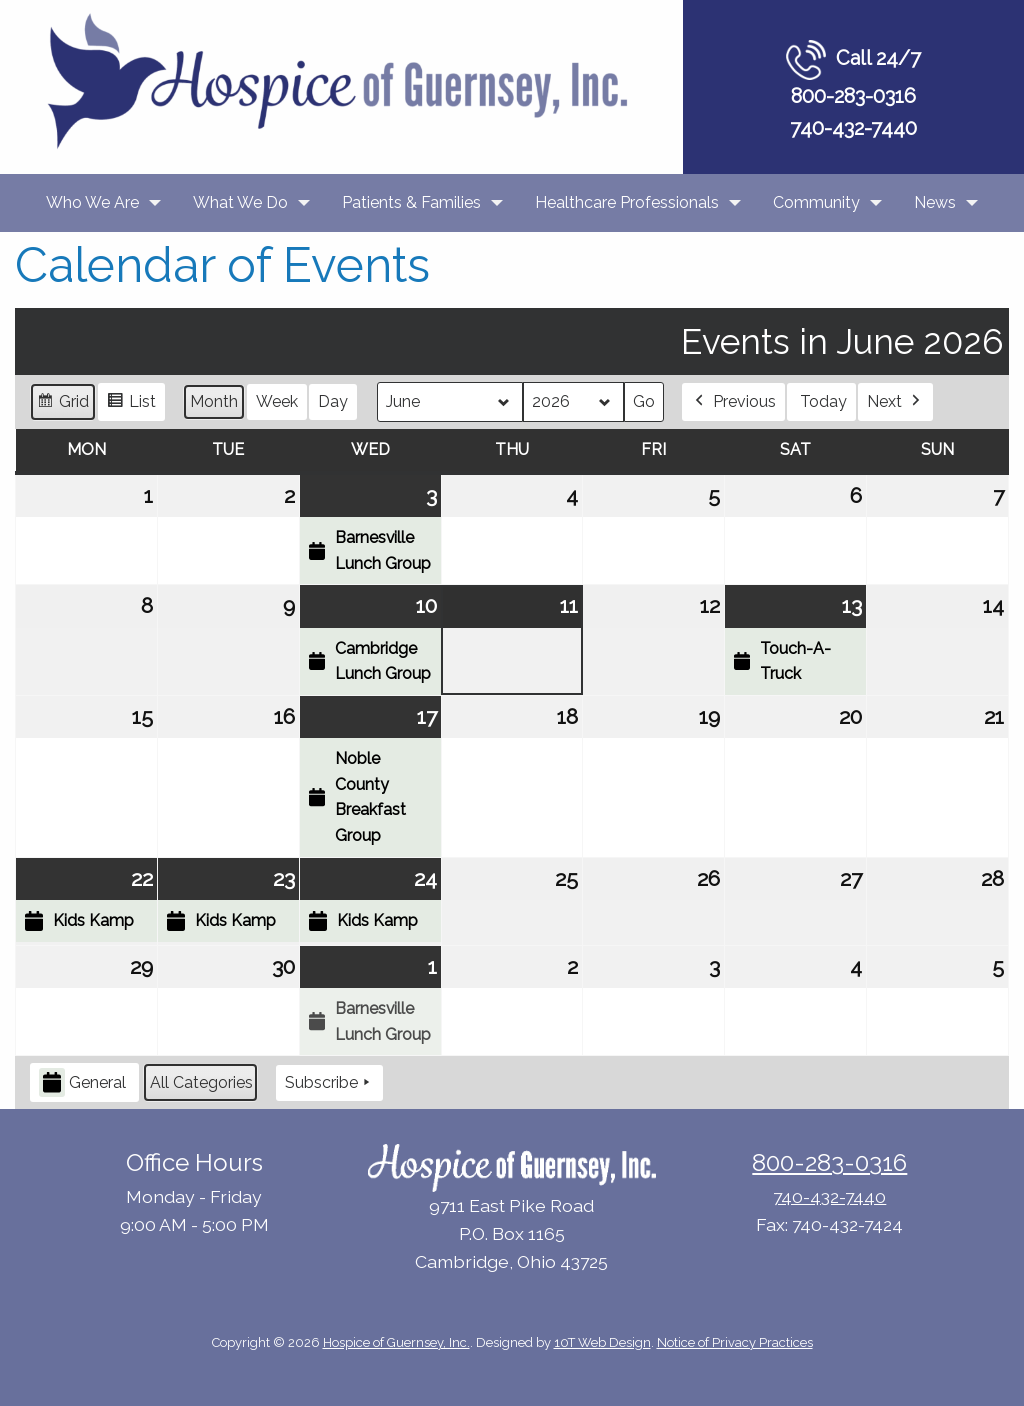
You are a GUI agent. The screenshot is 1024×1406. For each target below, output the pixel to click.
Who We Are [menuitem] (92, 202)
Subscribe (329, 1083)
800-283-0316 (853, 96)
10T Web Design (602, 1342)
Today (823, 401)
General (82, 1083)
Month (214, 401)
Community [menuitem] (816, 202)
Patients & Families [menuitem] (411, 202)
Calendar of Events (222, 265)
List (131, 404)
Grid (62, 404)
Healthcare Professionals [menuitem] (627, 202)
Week (277, 401)
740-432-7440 (853, 128)
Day (333, 401)
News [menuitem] (935, 202)
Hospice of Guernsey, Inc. (396, 1342)
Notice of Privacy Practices (735, 1342)
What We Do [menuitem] (240, 202)
